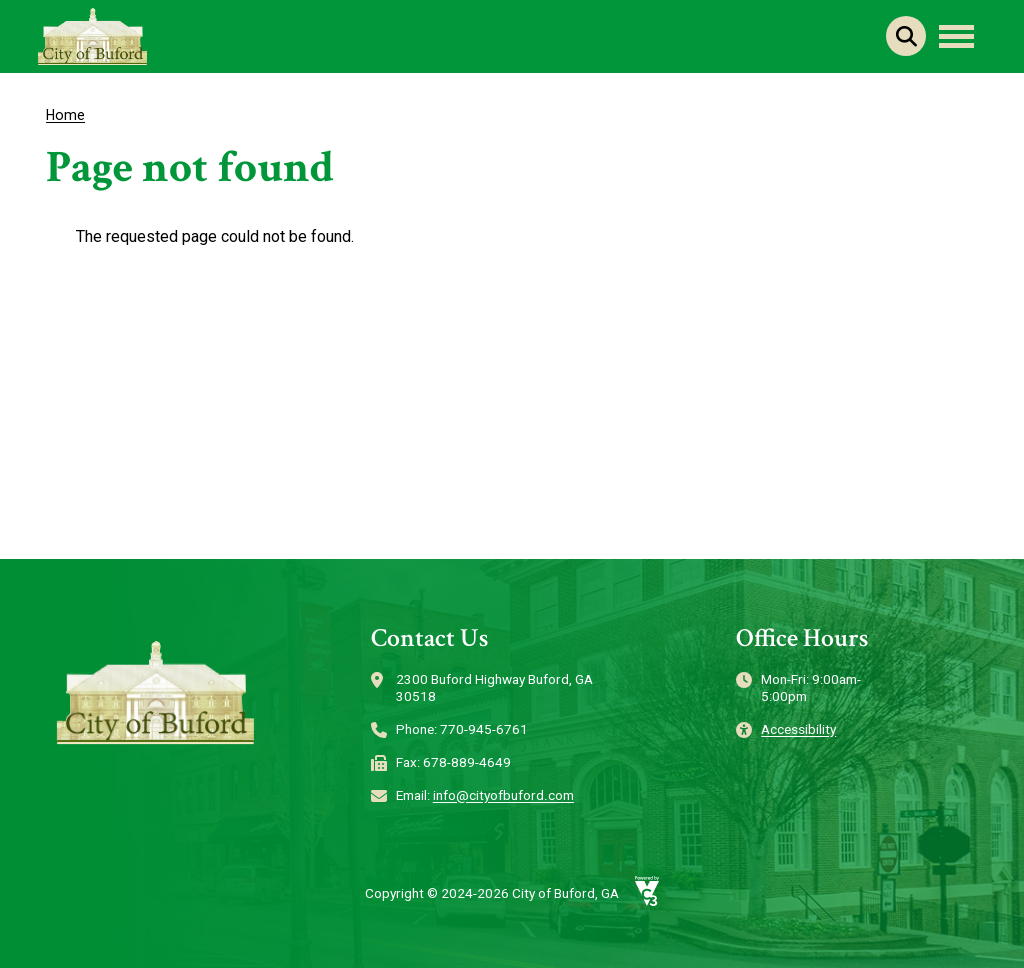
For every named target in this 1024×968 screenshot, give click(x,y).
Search (906, 36)
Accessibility (798, 729)
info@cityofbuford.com (503, 795)
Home (65, 115)
